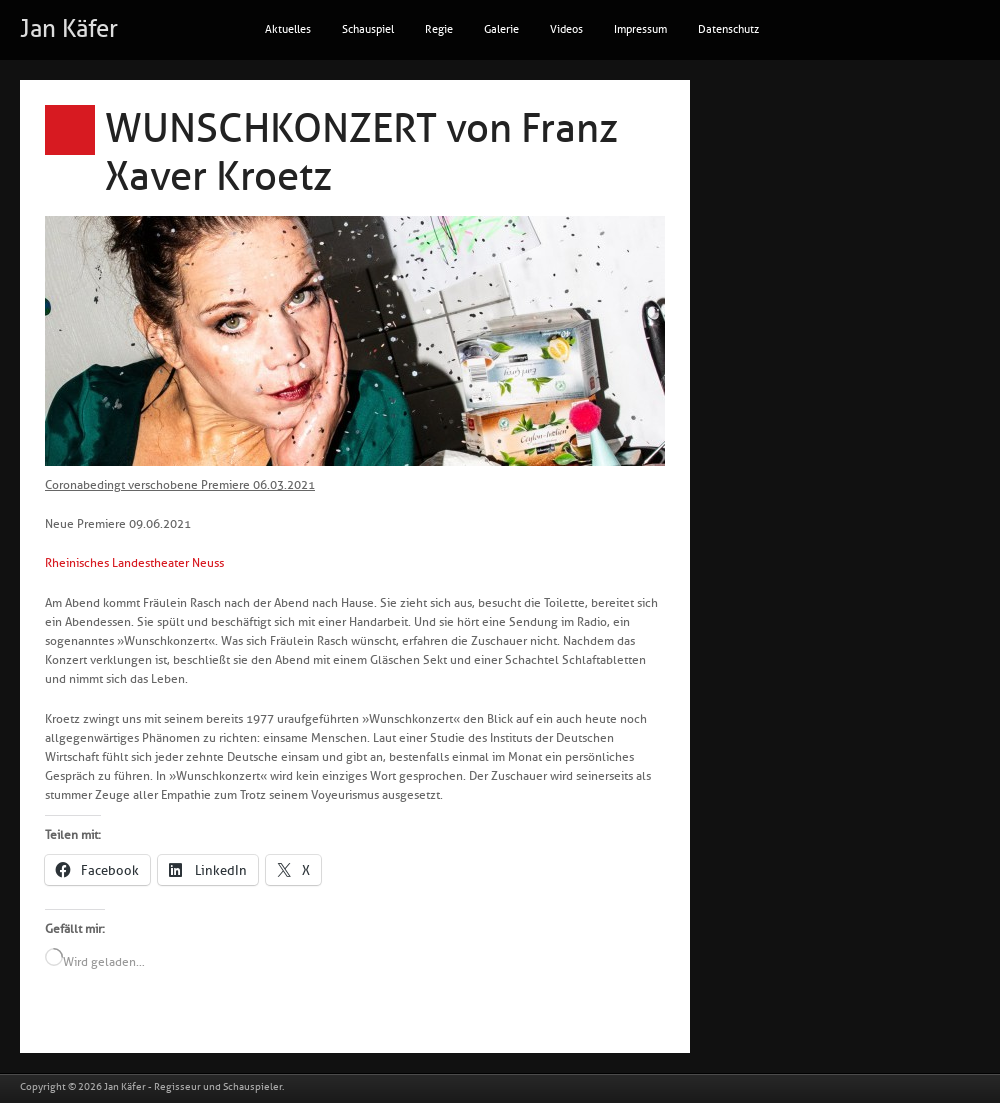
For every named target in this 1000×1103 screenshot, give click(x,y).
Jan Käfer (69, 29)
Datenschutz (728, 29)
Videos (566, 29)
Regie (439, 29)
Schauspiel (368, 29)
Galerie (501, 29)
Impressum (640, 29)
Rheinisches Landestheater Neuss (134, 563)
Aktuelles (288, 29)
